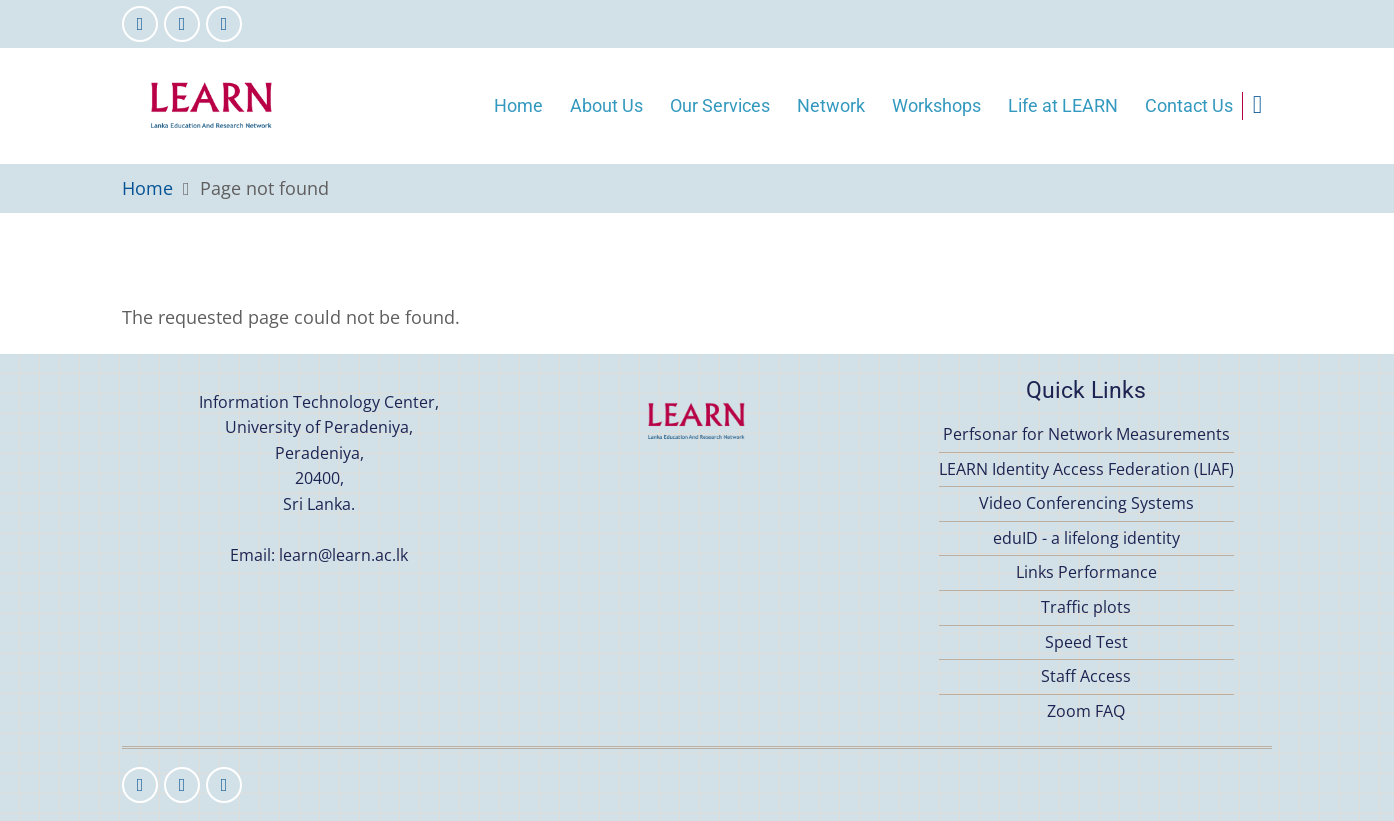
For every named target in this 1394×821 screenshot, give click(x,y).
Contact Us (1189, 105)
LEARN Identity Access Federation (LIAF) (1086, 469)
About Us (606, 105)
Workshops (936, 105)
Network (831, 105)
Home (518, 105)
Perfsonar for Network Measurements (1086, 434)
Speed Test (1086, 642)
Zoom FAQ (1086, 711)
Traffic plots (1086, 607)
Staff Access (1086, 676)
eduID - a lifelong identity (1086, 538)
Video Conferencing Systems (1086, 503)
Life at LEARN (1063, 105)
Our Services (720, 105)
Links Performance (1086, 572)
